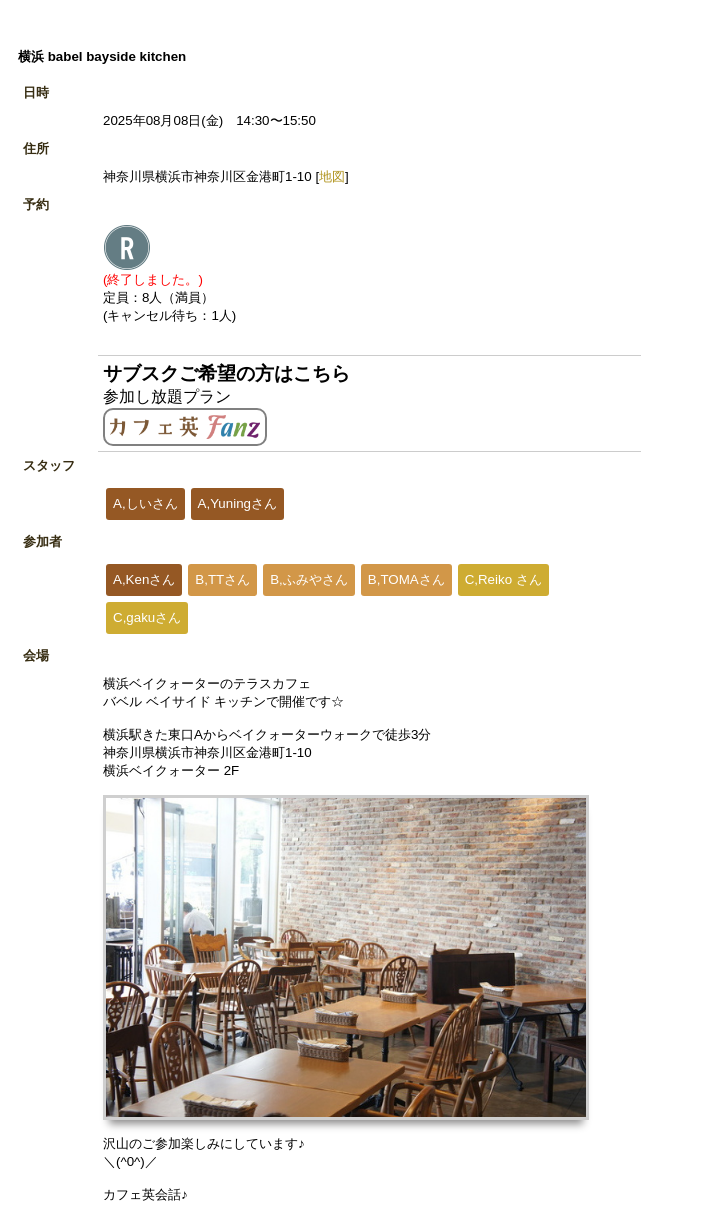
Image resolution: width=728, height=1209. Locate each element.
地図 (332, 176)
